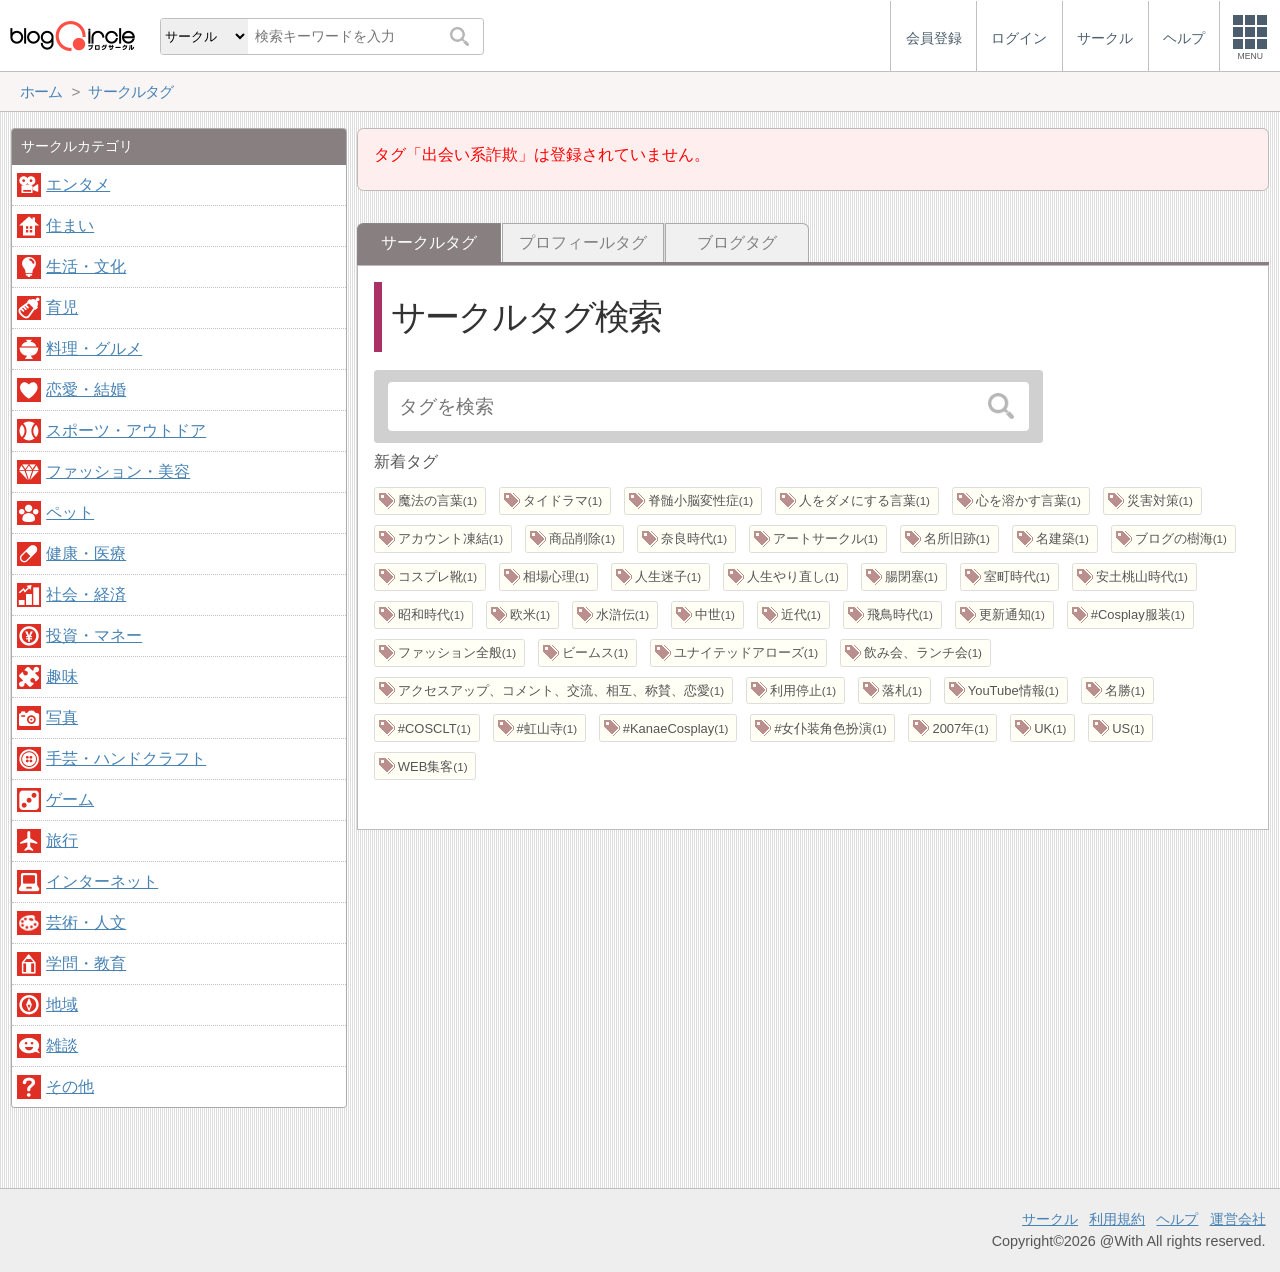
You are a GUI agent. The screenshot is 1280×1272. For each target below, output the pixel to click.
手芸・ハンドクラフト (126, 758)
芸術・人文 (86, 922)
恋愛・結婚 (86, 389)
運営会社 (1238, 1219)
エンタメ (78, 184)
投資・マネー (94, 635)
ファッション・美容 (118, 471)
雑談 (62, 1045)
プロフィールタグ (583, 242)
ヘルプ (1177, 1219)
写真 (62, 717)
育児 (62, 307)
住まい (70, 225)
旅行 (62, 840)
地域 (62, 1004)
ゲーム (70, 799)
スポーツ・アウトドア (126, 430)
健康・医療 (86, 553)
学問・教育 (86, 963)
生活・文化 (86, 266)
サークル (1050, 1219)
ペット (70, 512)
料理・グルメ (94, 348)
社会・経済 (86, 594)
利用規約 (1117, 1219)
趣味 (62, 676)
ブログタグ (737, 242)
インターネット (102, 881)
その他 (70, 1086)
